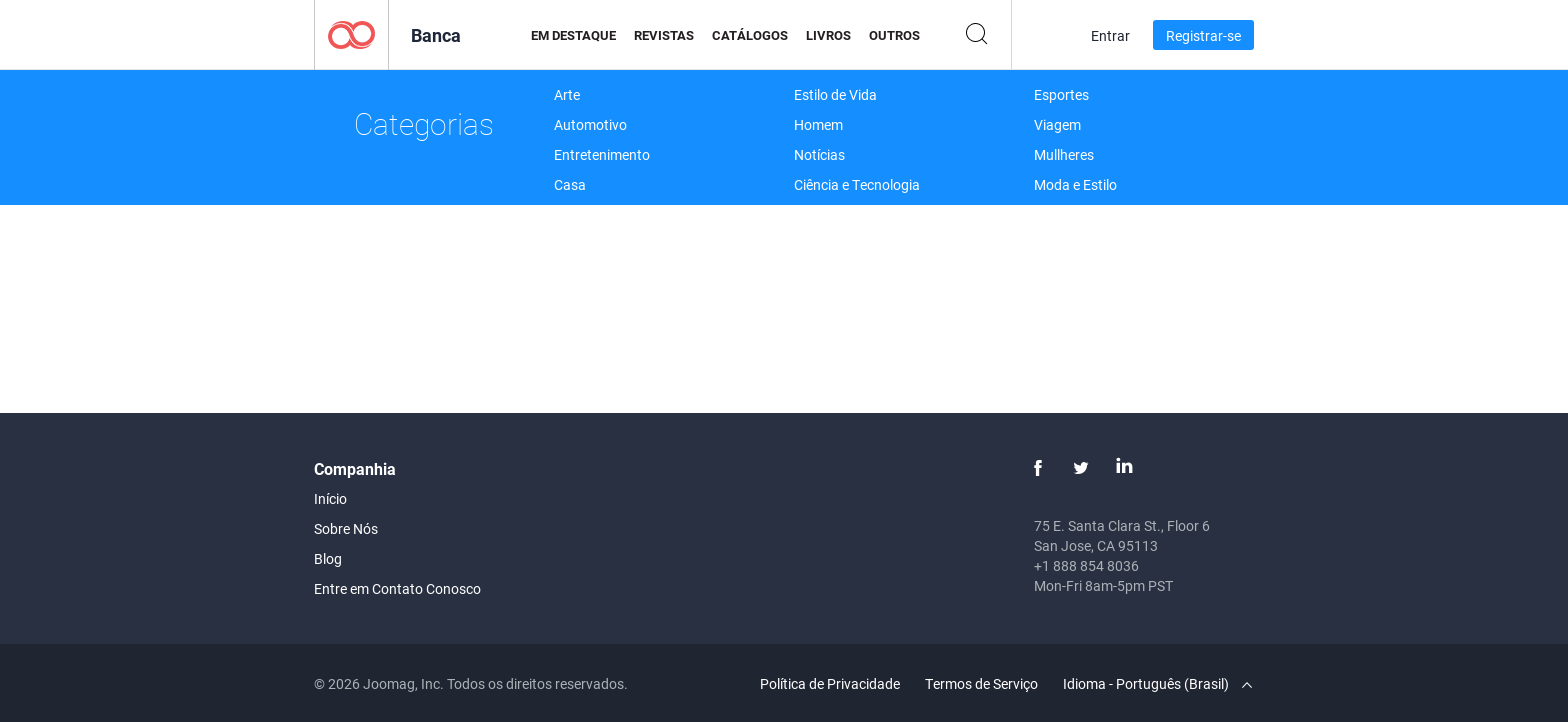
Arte (567, 94)
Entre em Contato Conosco (397, 588)
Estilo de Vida (835, 94)
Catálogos (750, 35)
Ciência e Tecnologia (857, 184)
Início (330, 498)
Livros (828, 35)
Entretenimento (602, 154)
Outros (894, 35)
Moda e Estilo (1075, 184)
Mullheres (1064, 154)
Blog (328, 558)
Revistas (664, 35)
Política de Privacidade (830, 683)
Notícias (819, 154)
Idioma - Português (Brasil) (1157, 683)
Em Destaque (573, 35)
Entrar (1110, 35)
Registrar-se (1203, 35)
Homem (818, 124)
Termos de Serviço (981, 683)
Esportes (1061, 94)
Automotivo (590, 124)
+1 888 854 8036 (1086, 565)
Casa (570, 184)
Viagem (1057, 124)
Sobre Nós (346, 528)
